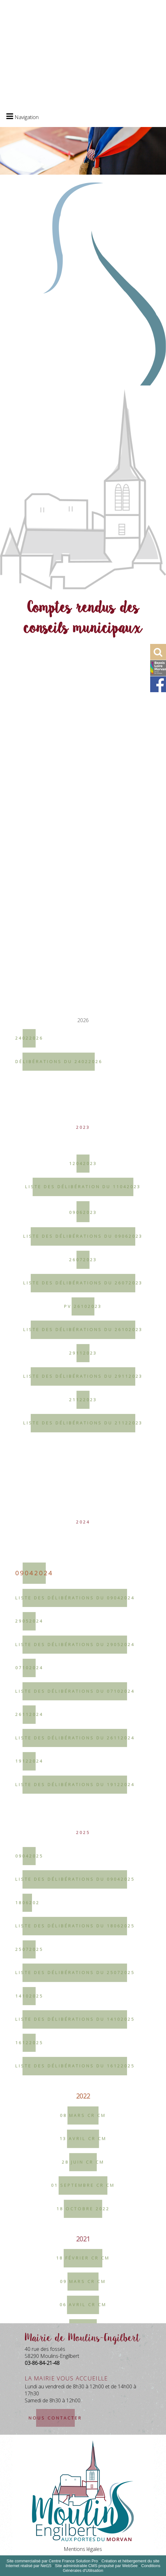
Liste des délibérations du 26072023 (83, 1915)
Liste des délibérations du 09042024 (75, 2230)
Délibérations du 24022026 (58, 1694)
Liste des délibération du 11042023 (83, 1819)
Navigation (27, 117)
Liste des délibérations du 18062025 (75, 2558)
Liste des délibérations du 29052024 (75, 2277)
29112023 (83, 1985)
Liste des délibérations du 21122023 (83, 2055)
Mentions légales (83, 2549)
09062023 (83, 1845)
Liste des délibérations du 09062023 (83, 1868)
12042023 (83, 1796)
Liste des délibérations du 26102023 (83, 1962)
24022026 (29, 1670)
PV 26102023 (83, 1939)
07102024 (29, 2300)
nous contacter (55, 2418)
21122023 (83, 2032)
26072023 (83, 1892)
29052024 (29, 2253)
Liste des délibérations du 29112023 (83, 2008)
